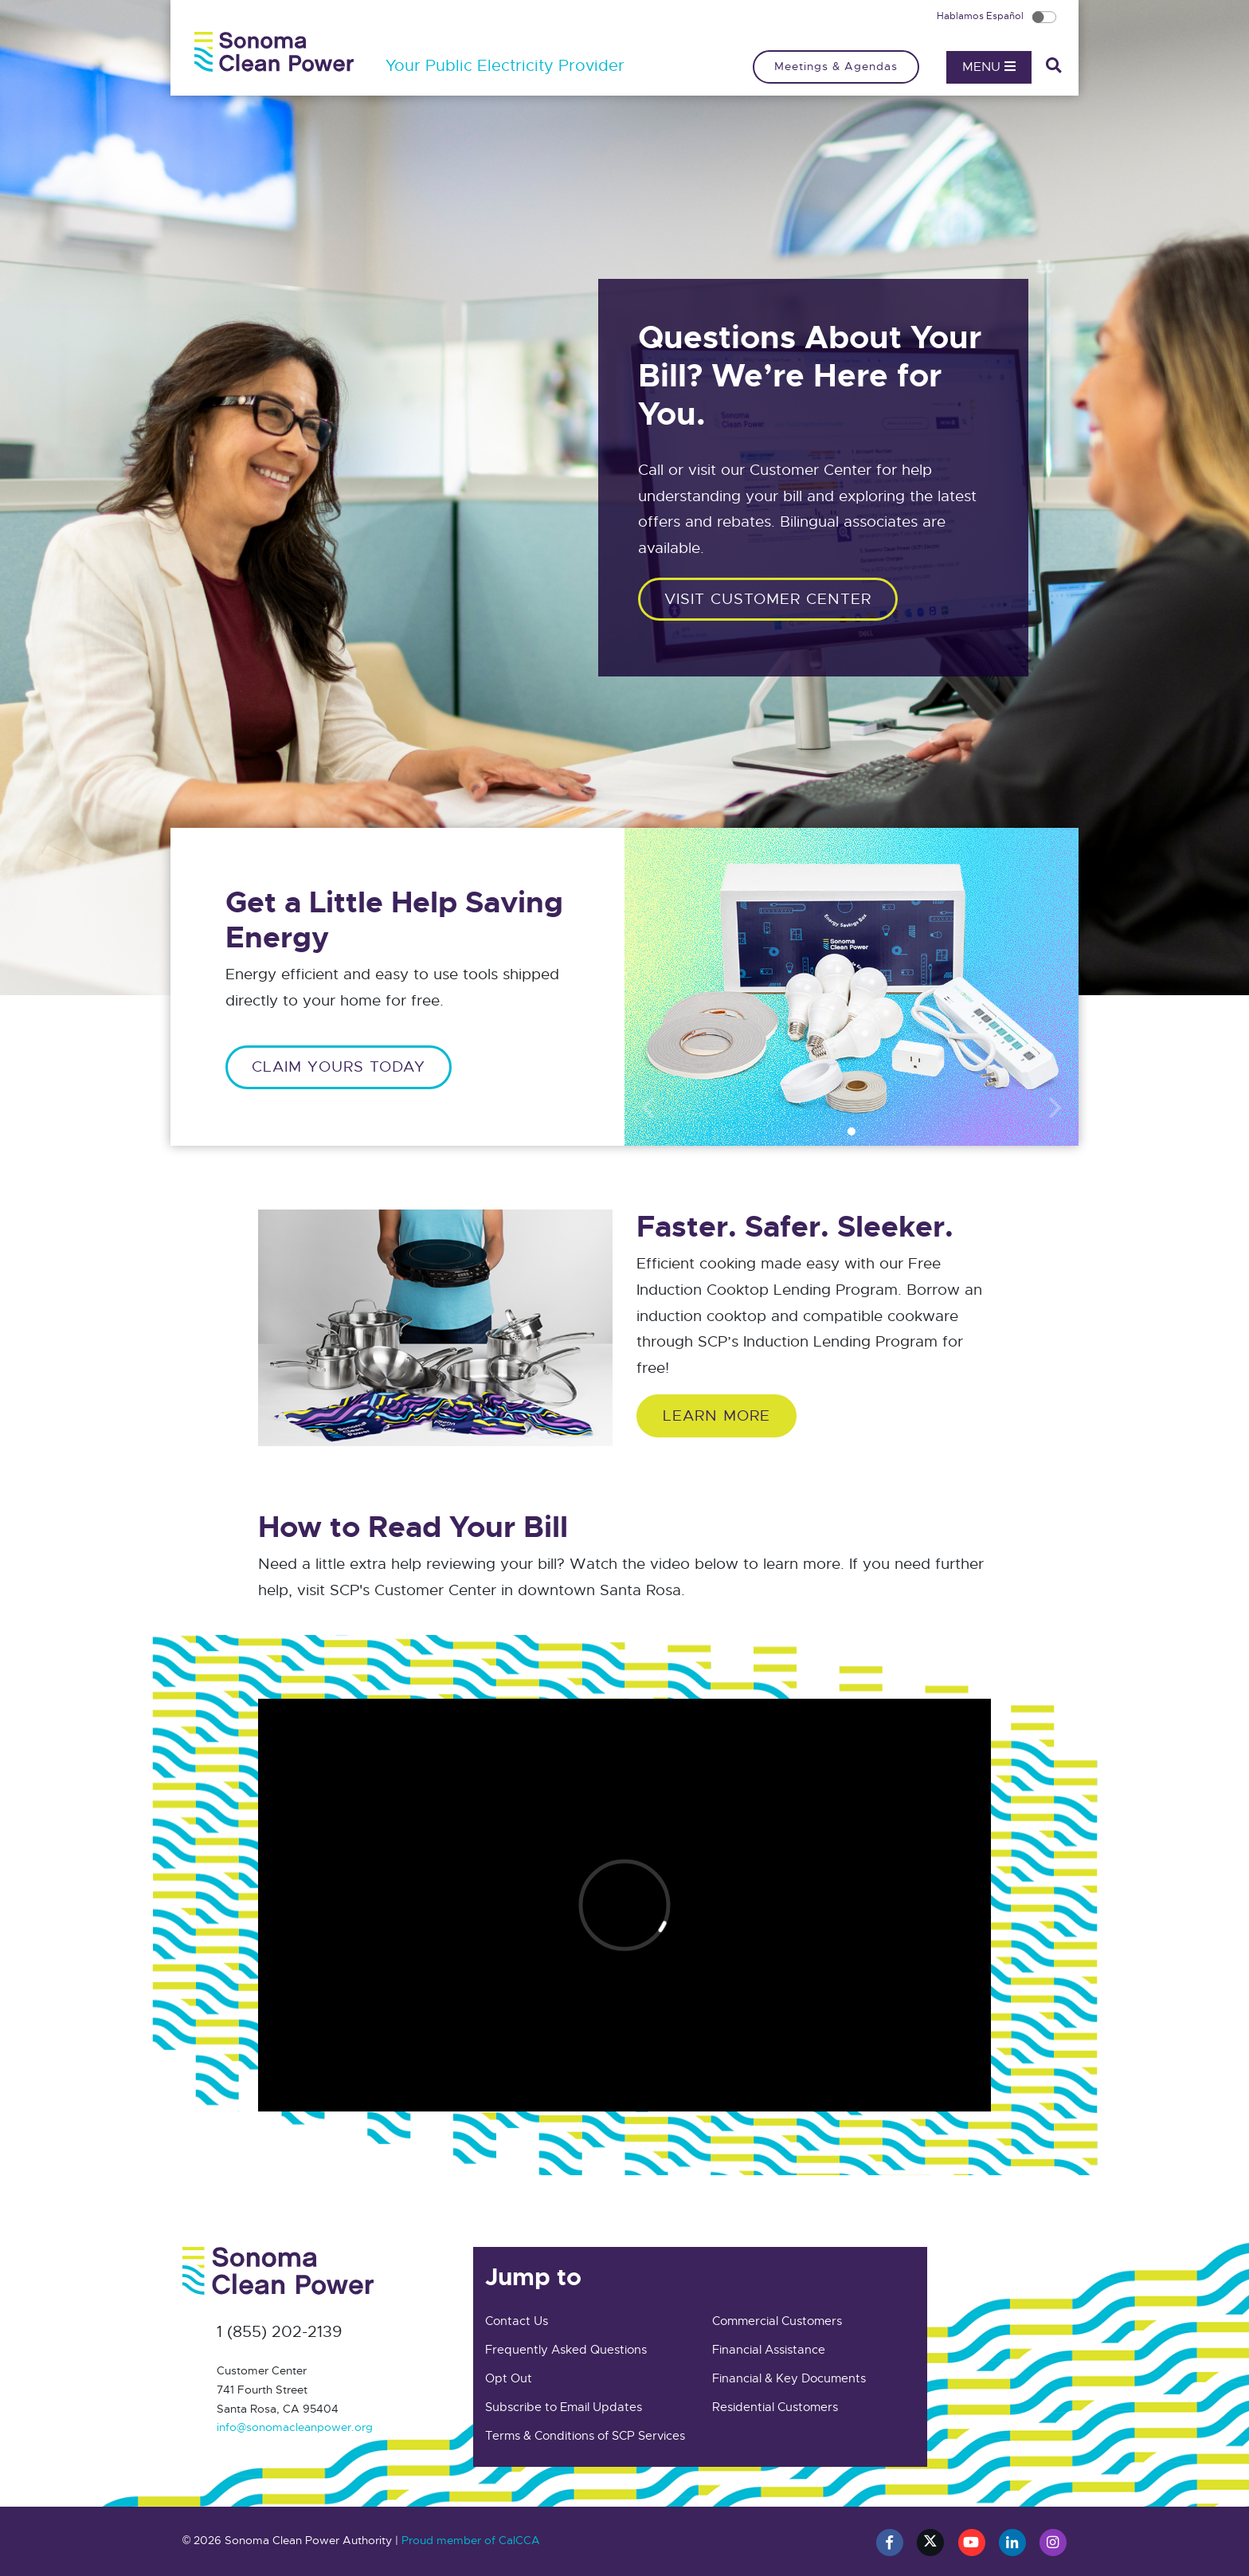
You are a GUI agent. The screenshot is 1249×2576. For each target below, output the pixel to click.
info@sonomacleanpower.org (295, 2427)
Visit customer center (767, 599)
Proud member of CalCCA (470, 2540)
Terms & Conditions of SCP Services (585, 2436)
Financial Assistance (768, 2350)
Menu (989, 67)
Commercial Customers (777, 2321)
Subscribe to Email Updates (563, 2407)
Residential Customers (775, 2407)
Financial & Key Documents (789, 2378)
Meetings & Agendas (836, 66)
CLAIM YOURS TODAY (338, 1066)
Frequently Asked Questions (566, 2350)
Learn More (716, 1415)
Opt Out (508, 2378)
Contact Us (516, 2321)
